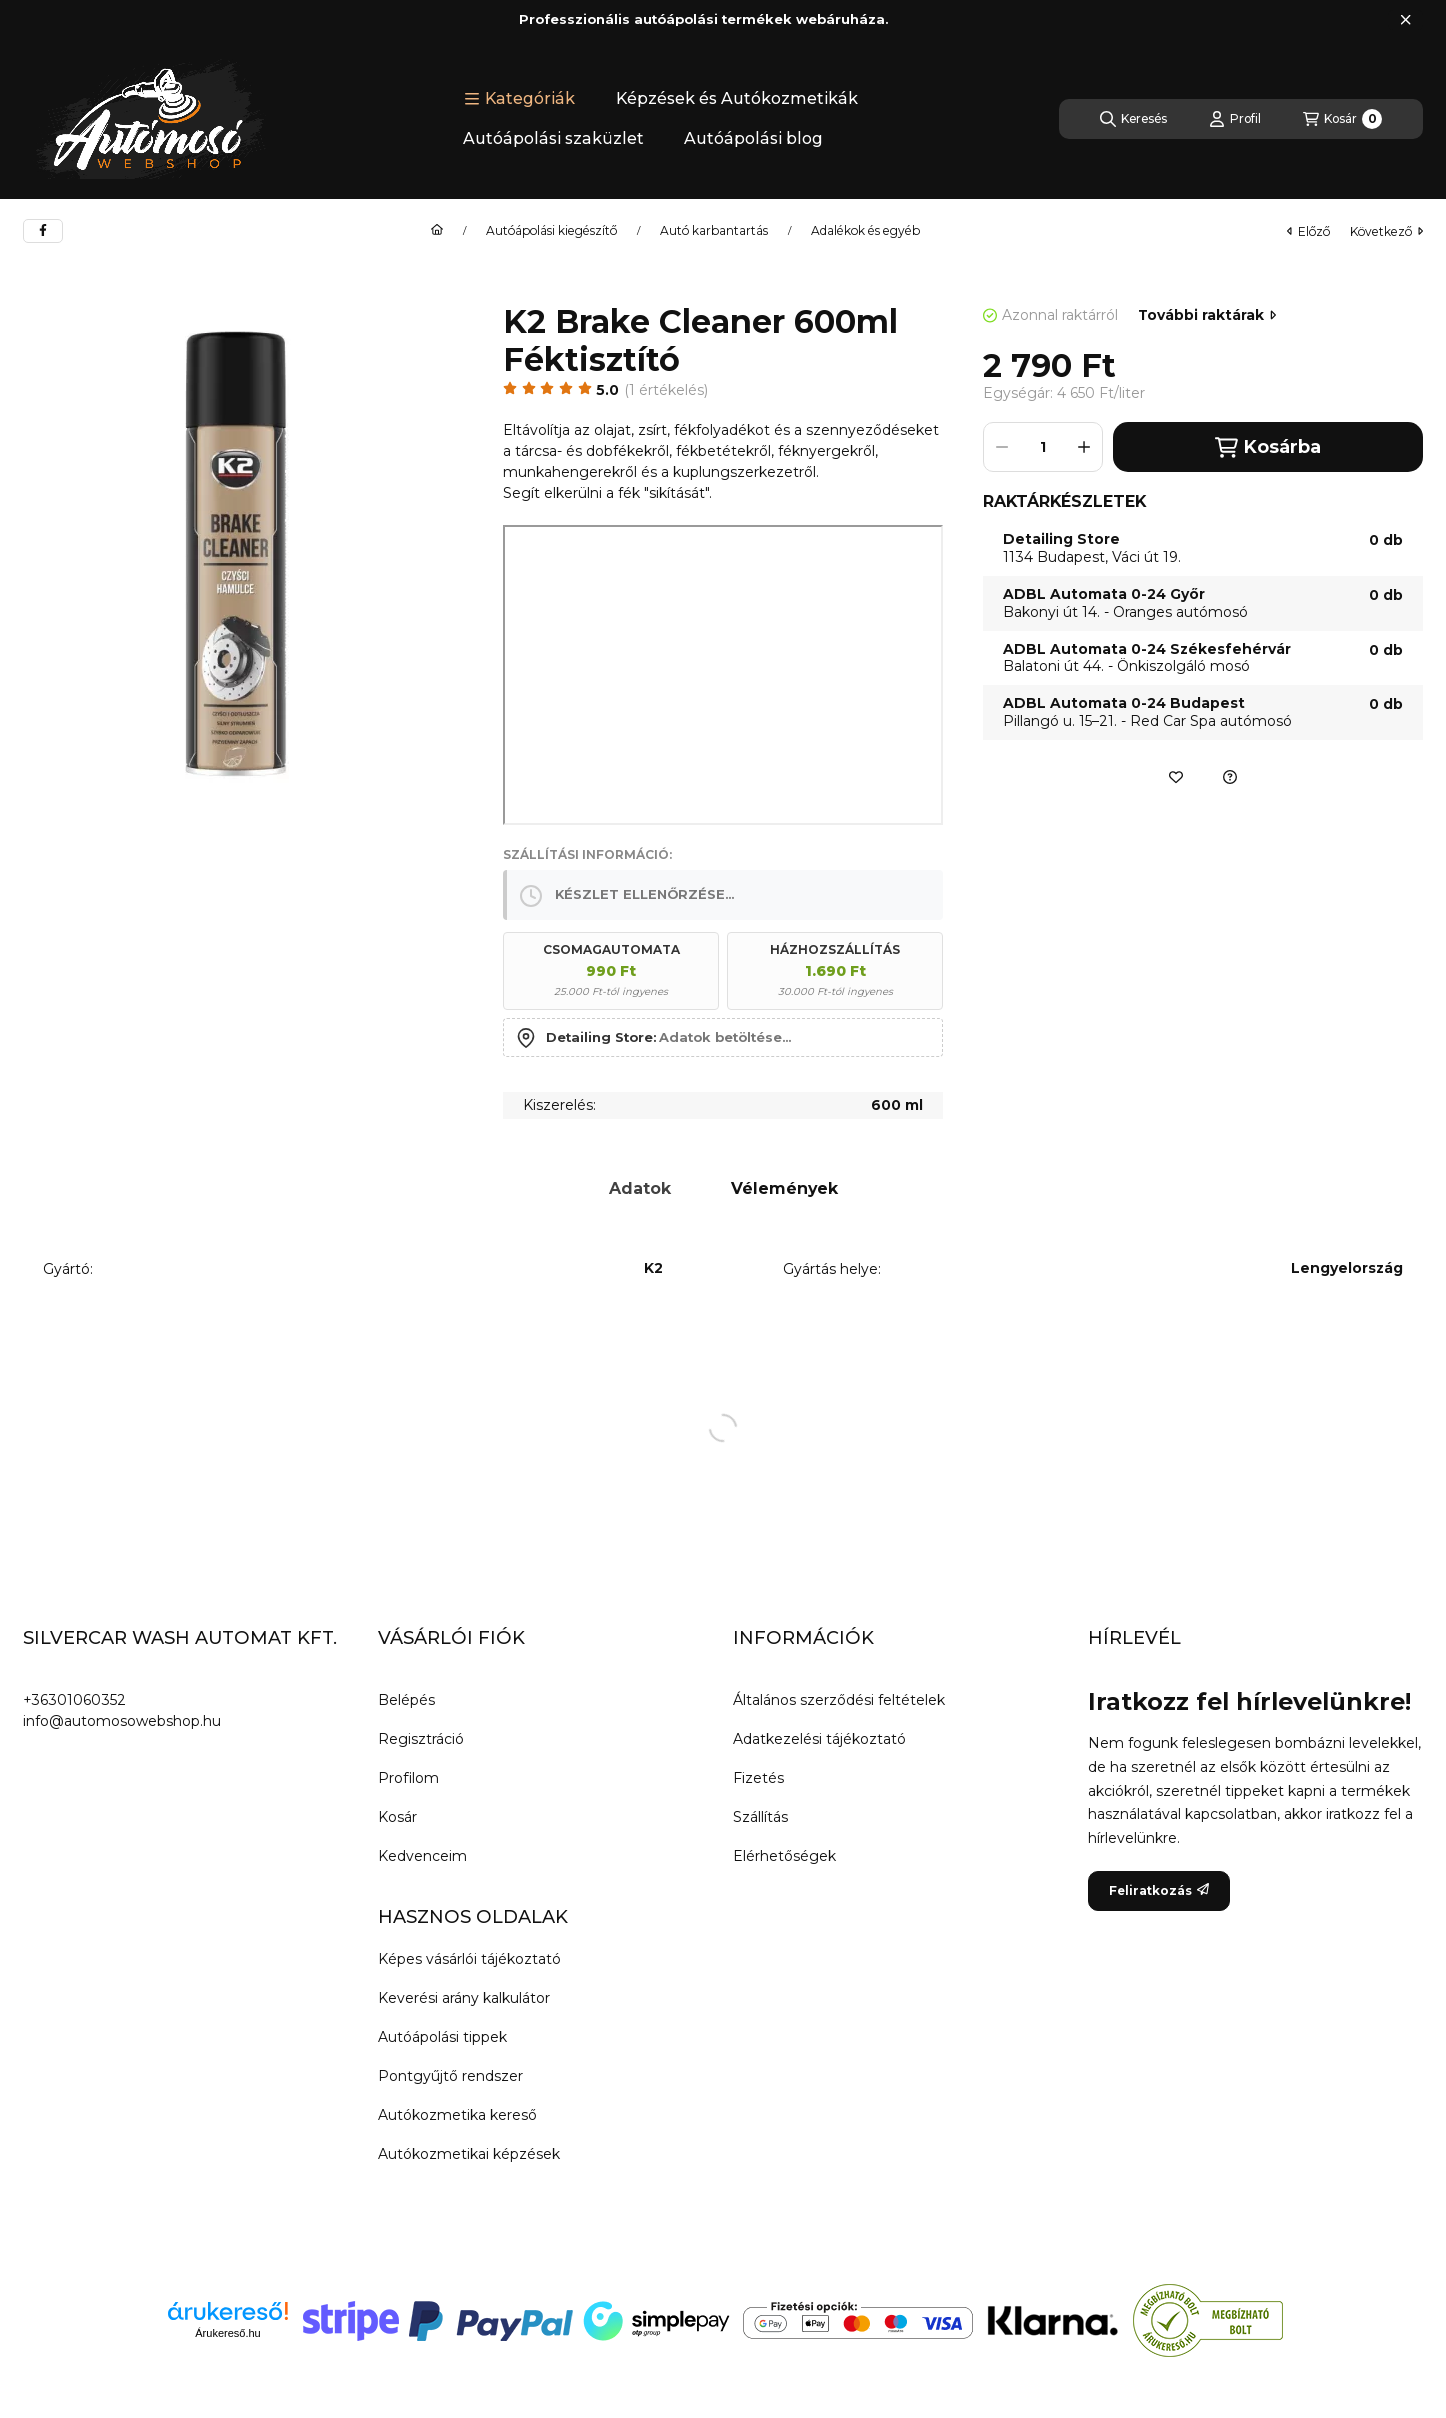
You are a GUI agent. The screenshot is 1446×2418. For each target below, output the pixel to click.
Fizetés (758, 1778)
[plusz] (1084, 447)
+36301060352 (74, 1700)
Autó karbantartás (714, 231)
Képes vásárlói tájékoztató (469, 1959)
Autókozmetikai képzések (469, 2154)
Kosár (397, 1817)
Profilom (408, 1778)
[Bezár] (1405, 20)
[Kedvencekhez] (1176, 777)
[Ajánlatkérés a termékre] (1230, 777)
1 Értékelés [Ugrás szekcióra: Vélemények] (666, 390)
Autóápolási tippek (442, 2037)
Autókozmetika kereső (457, 2115)
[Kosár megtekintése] (1342, 119)
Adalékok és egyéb (865, 231)
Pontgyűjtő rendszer (450, 2076)
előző (1308, 231)
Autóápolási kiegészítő (551, 231)
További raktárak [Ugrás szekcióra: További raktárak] (1207, 315)
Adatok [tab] (640, 1188)
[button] (519, 99)
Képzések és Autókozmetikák (737, 98)
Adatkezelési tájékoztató (819, 1739)
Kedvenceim (422, 1856)
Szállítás (760, 1817)
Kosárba (1268, 447)
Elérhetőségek (784, 1856)
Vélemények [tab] (784, 1188)
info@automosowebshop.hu (122, 1721)
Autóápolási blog (753, 138)
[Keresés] (1133, 119)
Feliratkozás (1159, 1890)
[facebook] (43, 231)
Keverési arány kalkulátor (464, 1998)
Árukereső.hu (227, 2333)
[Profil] (1235, 119)
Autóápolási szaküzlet (553, 138)
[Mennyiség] (1043, 447)
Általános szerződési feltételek (839, 1700)
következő (1386, 231)
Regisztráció (421, 1739)
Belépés (406, 1700)
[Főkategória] (437, 231)
